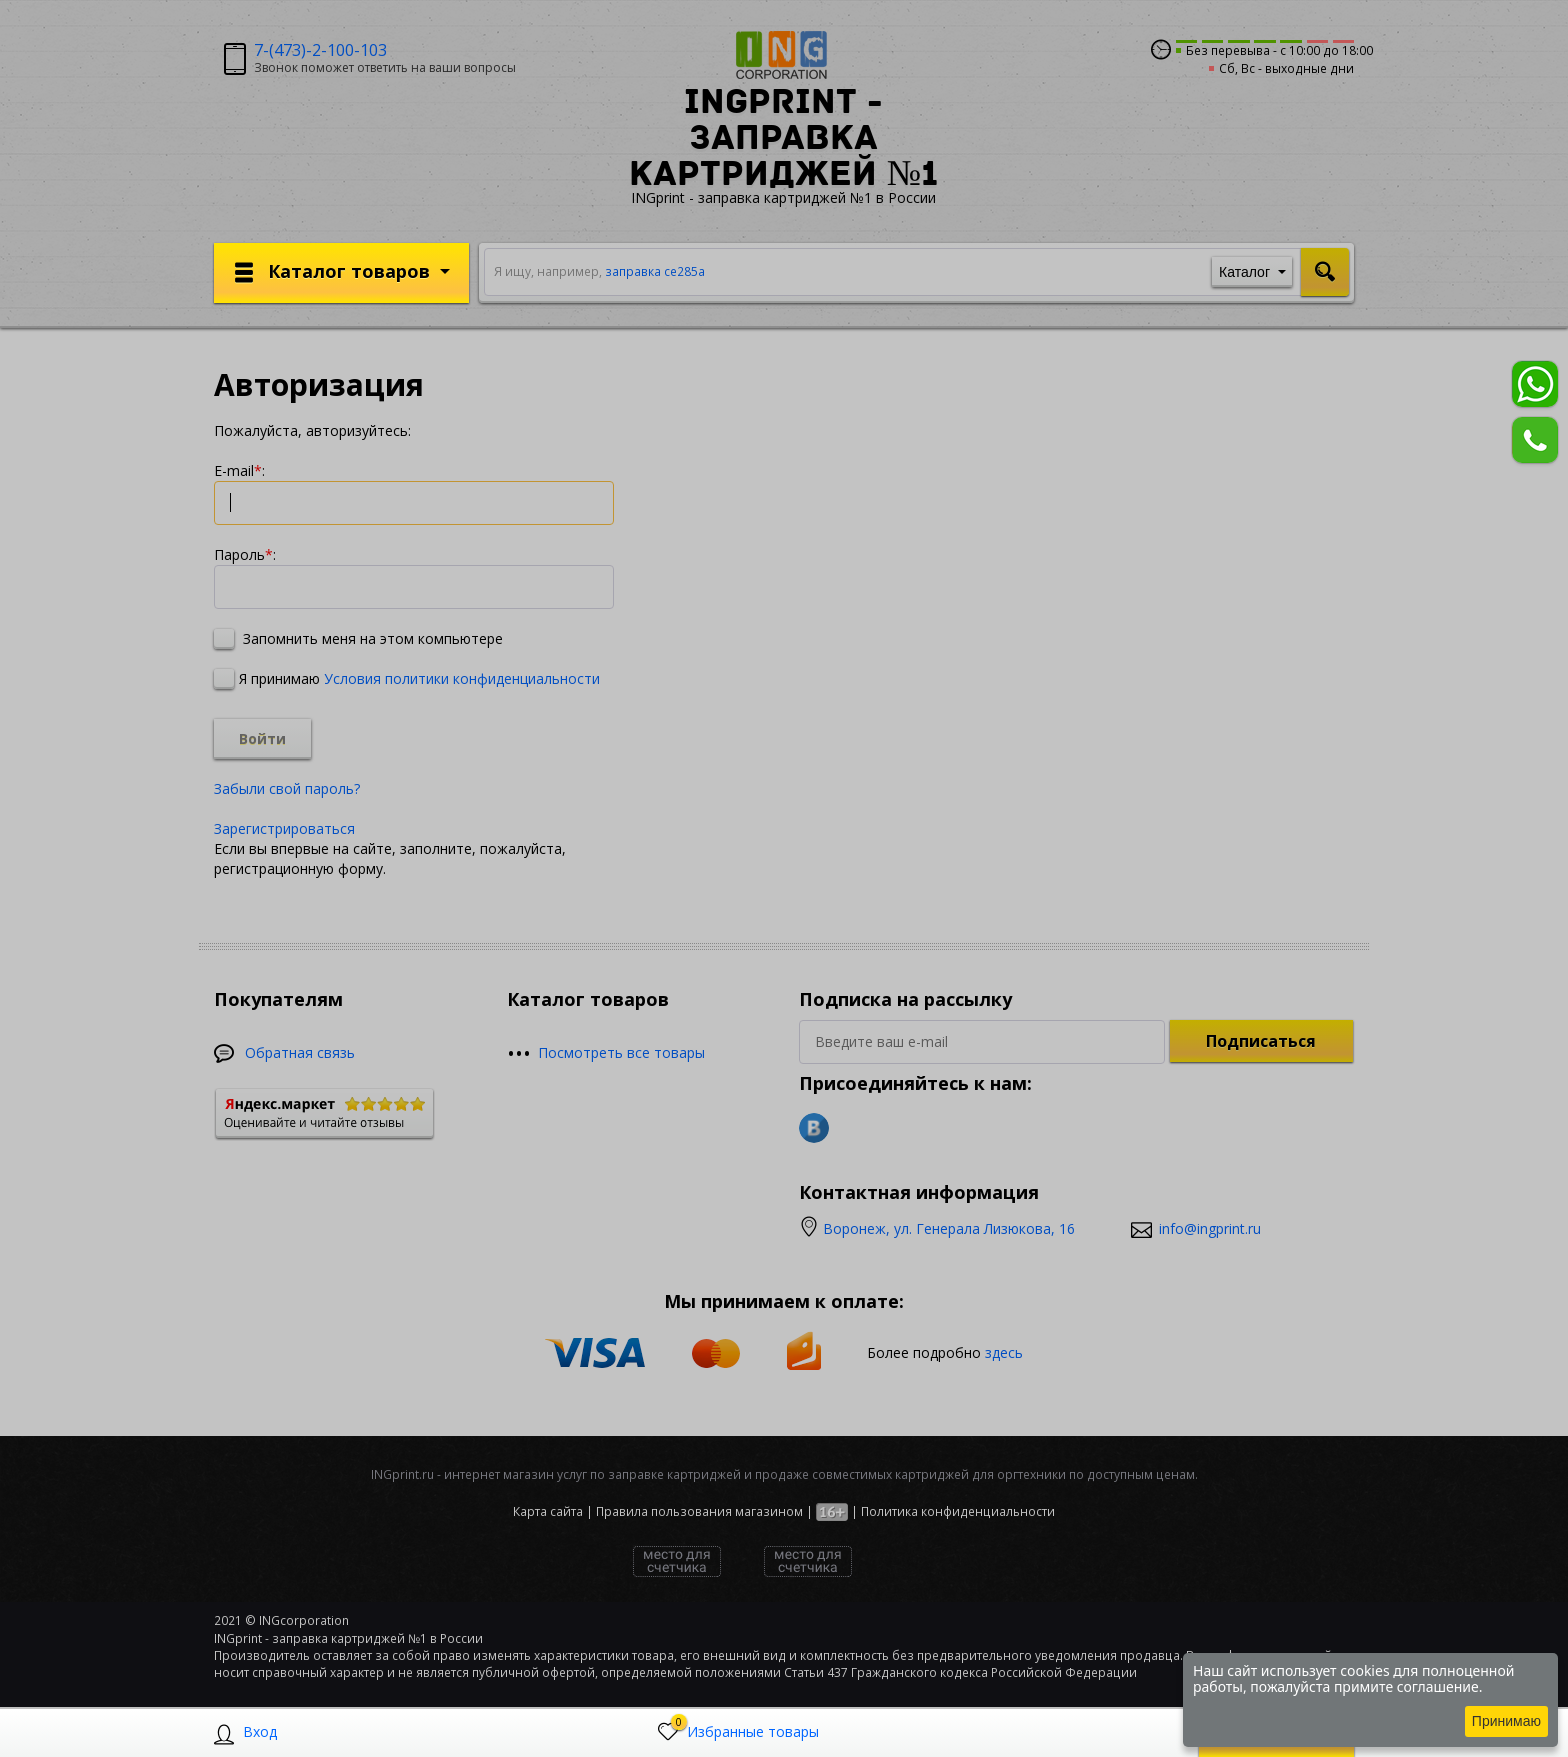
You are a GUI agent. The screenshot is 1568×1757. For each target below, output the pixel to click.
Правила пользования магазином (699, 1511)
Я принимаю (407, 679)
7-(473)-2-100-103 (320, 50)
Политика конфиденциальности (958, 1511)
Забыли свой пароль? (287, 788)
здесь (1004, 1351)
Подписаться (1261, 1041)
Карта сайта (548, 1511)
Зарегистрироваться (284, 828)
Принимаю (1506, 1721)
